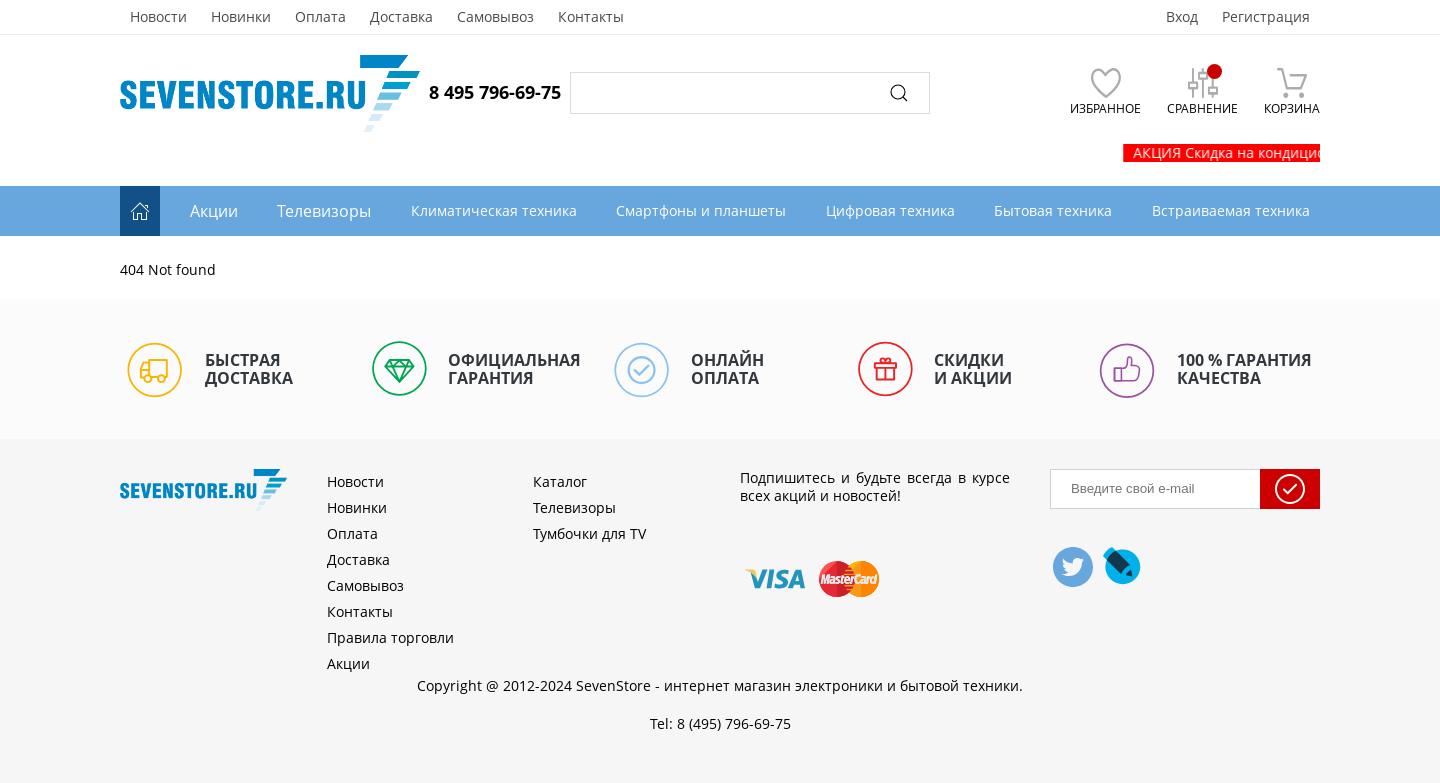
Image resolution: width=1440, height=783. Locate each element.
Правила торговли (390, 637)
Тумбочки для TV (589, 533)
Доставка (401, 17)
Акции (214, 211)
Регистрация (1266, 17)
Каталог (560, 481)
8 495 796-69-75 (495, 92)
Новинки (241, 17)
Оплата (320, 17)
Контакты (591, 17)
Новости (158, 17)
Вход (1182, 17)
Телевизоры (324, 211)
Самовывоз (495, 17)
